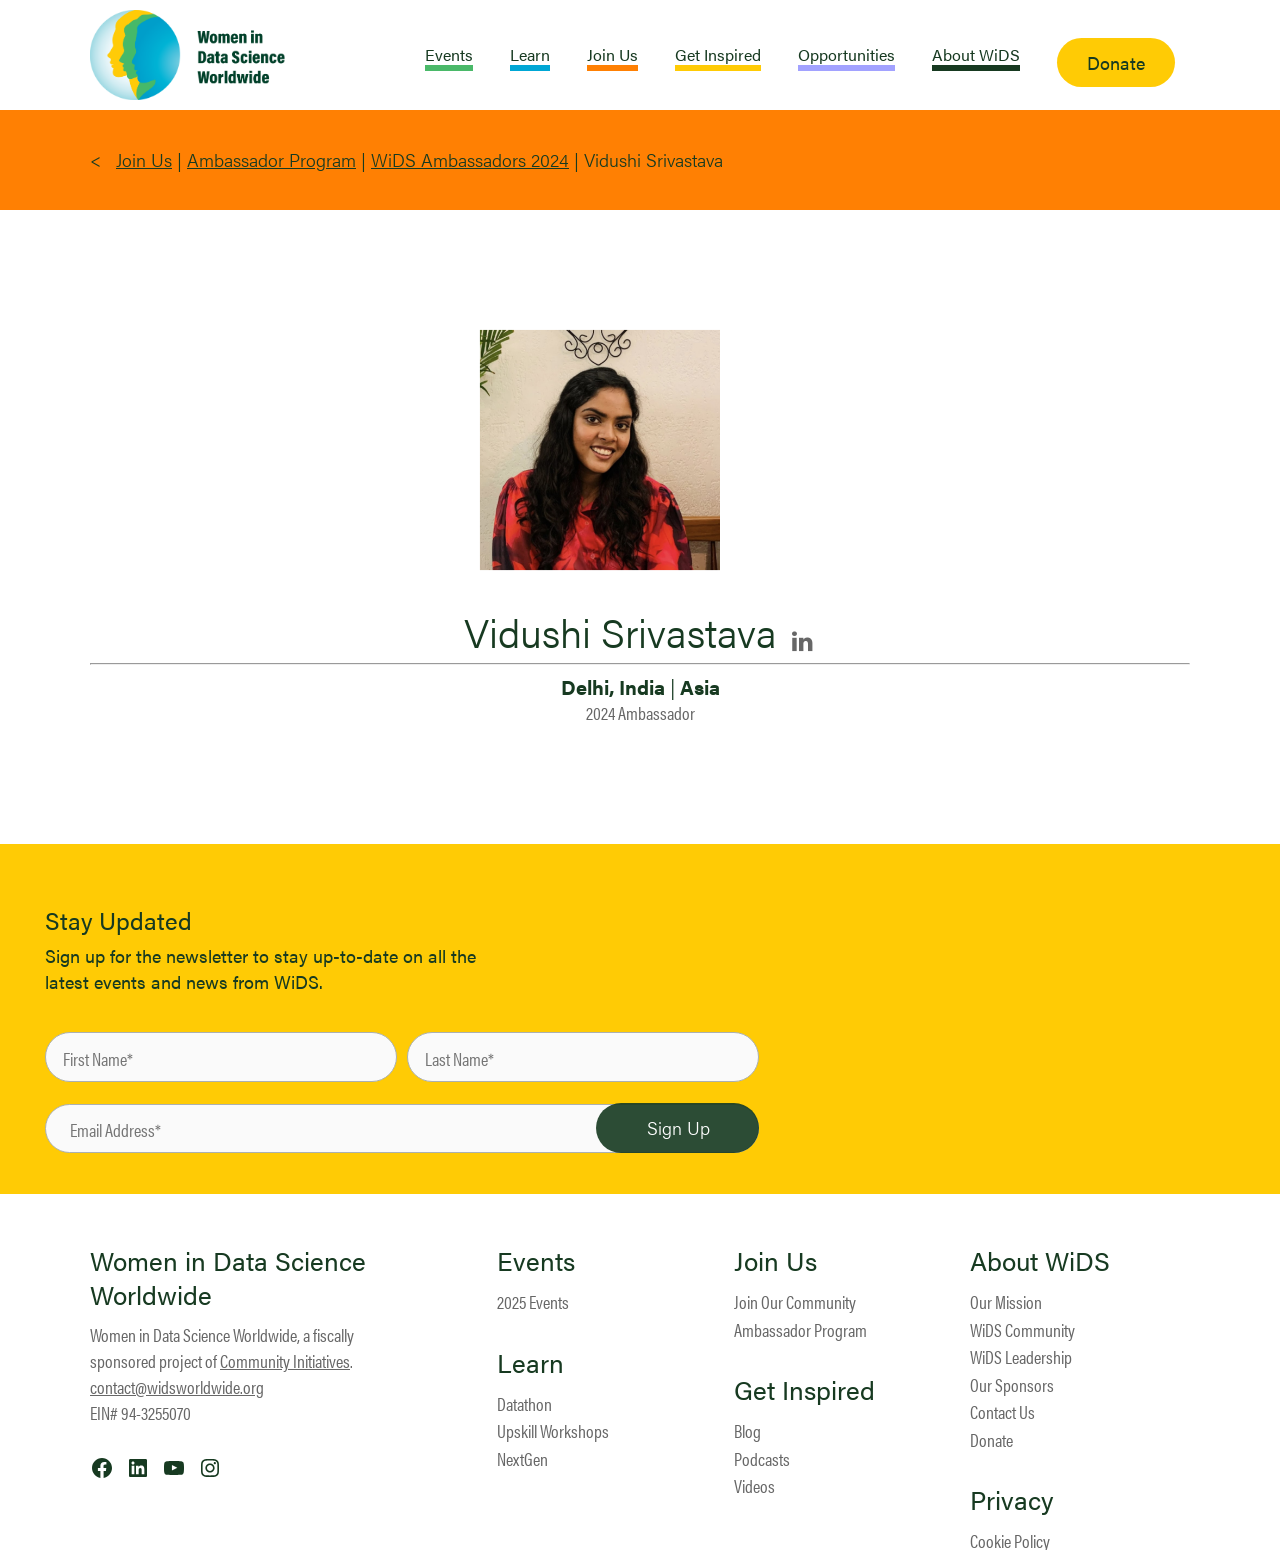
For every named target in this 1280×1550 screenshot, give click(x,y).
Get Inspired (804, 1390)
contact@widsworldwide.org (177, 1386)
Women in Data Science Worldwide (228, 1277)
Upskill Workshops (553, 1430)
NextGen (522, 1458)
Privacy (1012, 1500)
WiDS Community (1022, 1329)
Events (536, 1261)
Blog (747, 1430)
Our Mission (1006, 1301)
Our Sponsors (1012, 1384)
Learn (530, 1363)
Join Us (144, 159)
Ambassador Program (271, 159)
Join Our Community (795, 1301)
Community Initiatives (285, 1360)
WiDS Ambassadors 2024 (470, 159)
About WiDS (1040, 1261)
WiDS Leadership (1021, 1356)
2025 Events (533, 1301)
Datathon (524, 1403)
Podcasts (762, 1458)
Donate (991, 1439)
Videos (754, 1485)
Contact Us (1002, 1411)
